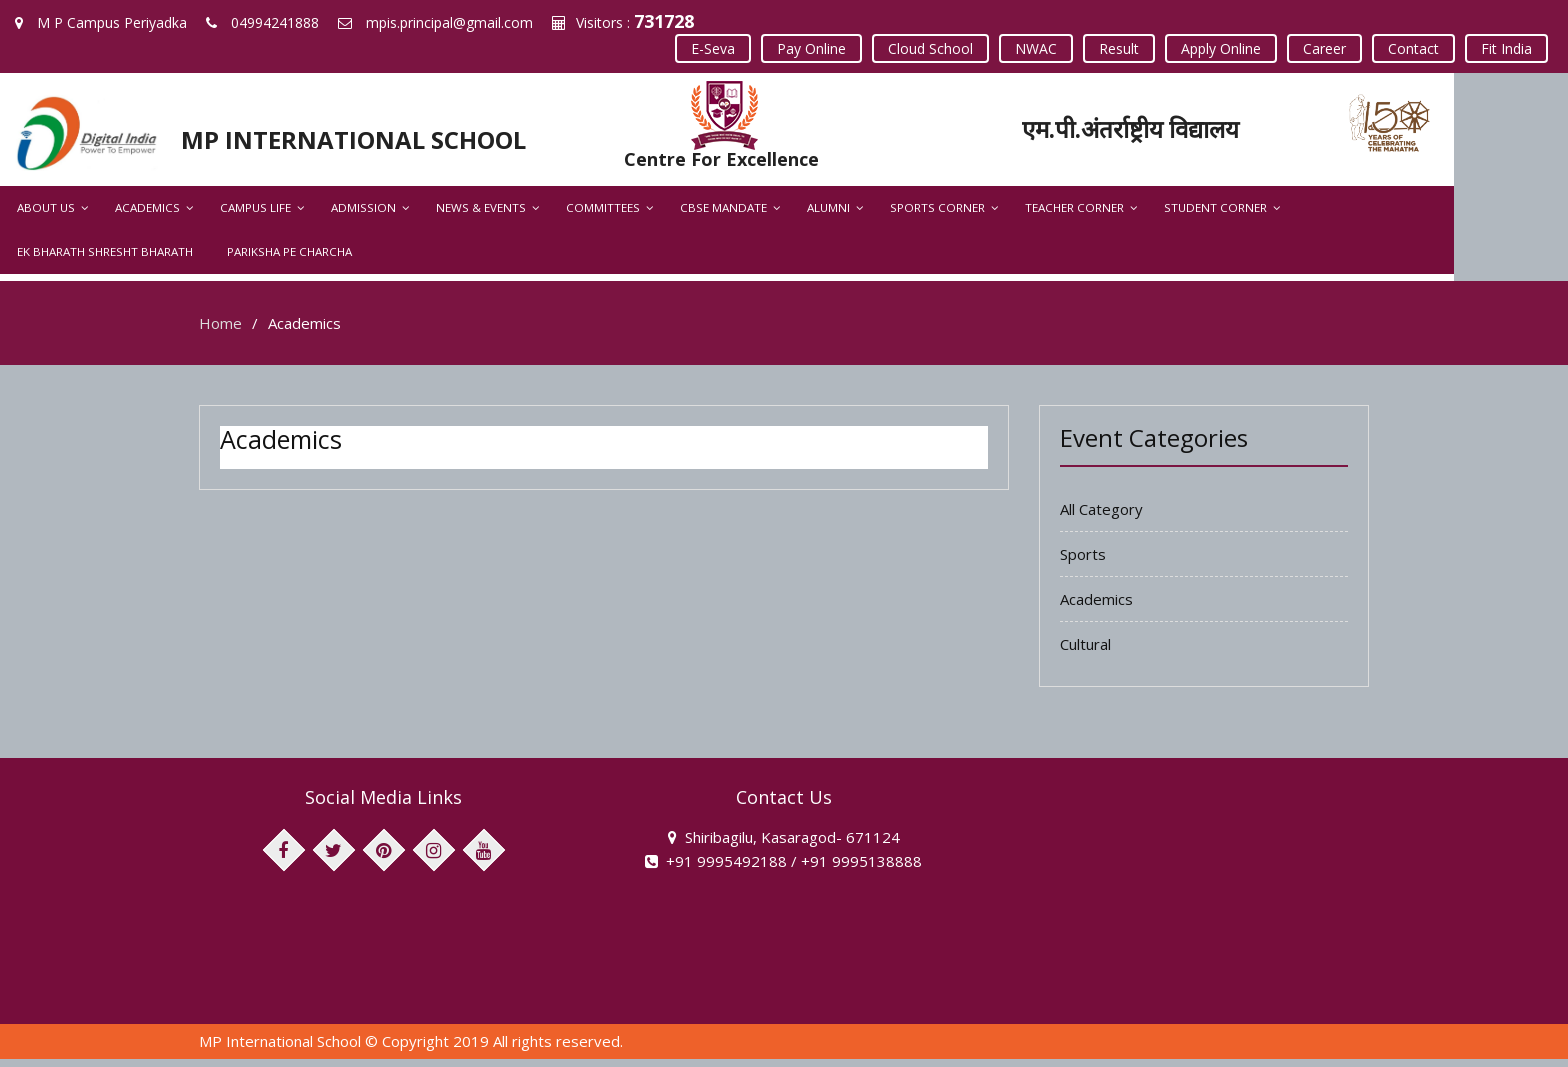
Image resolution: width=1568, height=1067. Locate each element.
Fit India (1506, 48)
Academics (147, 215)
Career (1324, 48)
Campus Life (255, 215)
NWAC (1036, 48)
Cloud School (930, 48)
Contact (1413, 48)
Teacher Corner (1074, 215)
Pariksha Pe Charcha (79, 259)
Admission (363, 215)
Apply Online (1221, 48)
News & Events (481, 215)
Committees (603, 215)
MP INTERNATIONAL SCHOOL (366, 139)
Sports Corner (937, 215)
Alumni (828, 215)
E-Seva (713, 48)
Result (1119, 48)
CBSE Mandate (723, 215)
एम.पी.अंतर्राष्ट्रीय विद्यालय (1210, 128)
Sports (1083, 562)
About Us (46, 215)
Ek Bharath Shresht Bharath (1395, 215)
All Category (1101, 517)
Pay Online (811, 48)
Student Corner (1215, 215)
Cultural (1085, 652)
